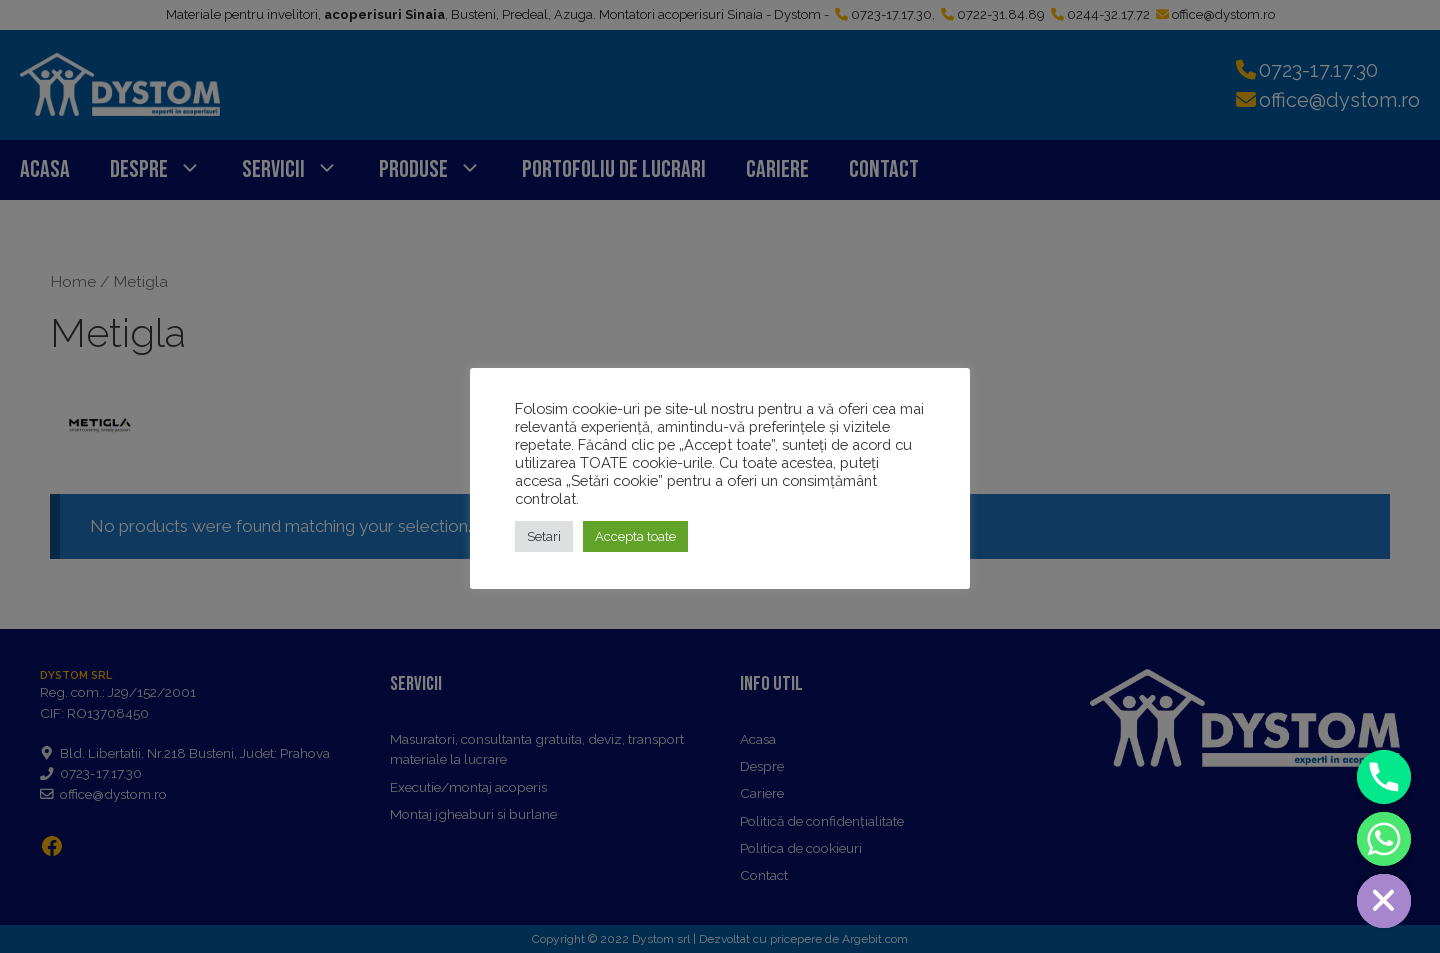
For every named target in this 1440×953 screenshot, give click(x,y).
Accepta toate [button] (635, 536)
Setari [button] (544, 536)
